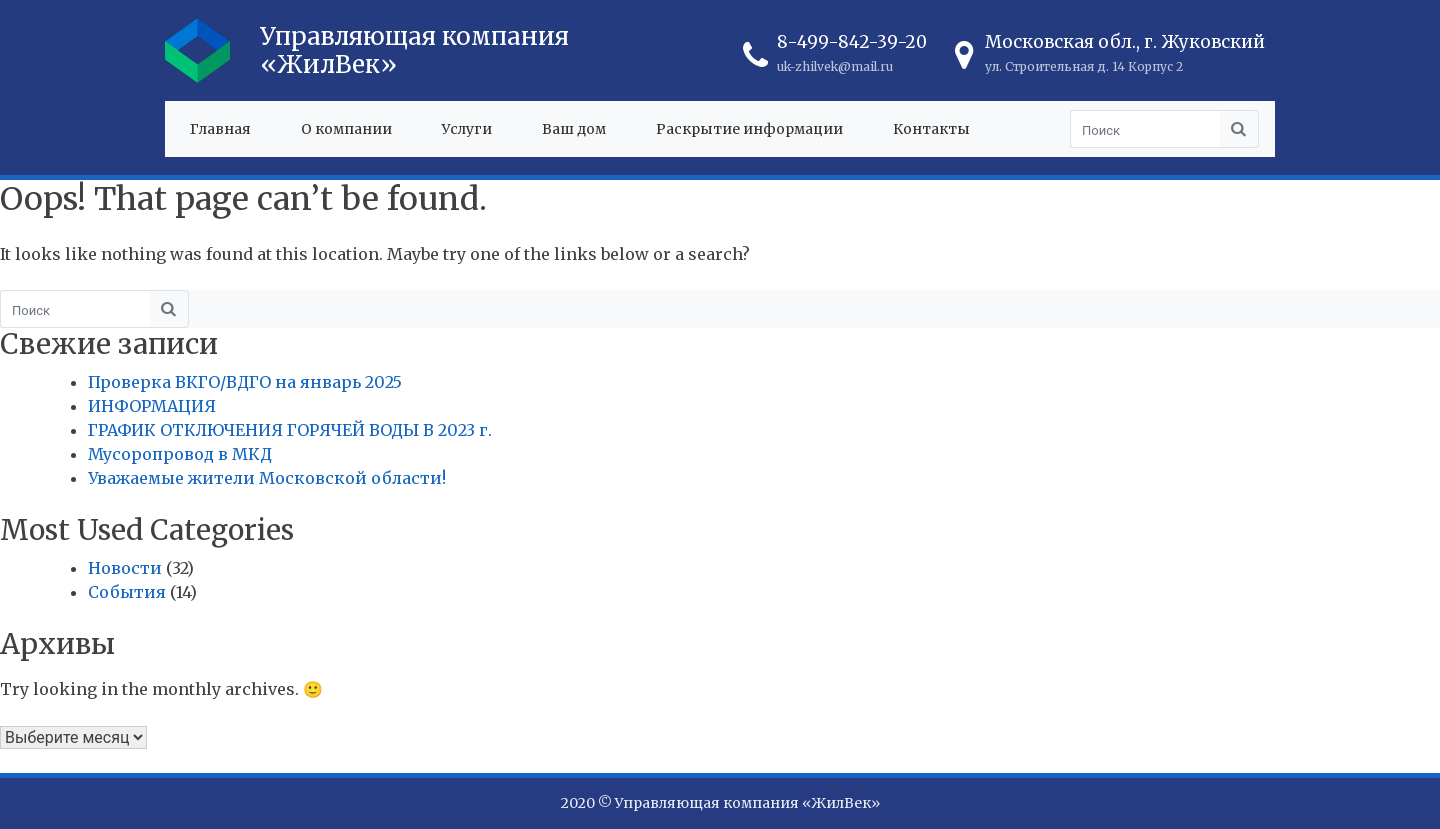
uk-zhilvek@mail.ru (835, 66)
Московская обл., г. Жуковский (1125, 42)
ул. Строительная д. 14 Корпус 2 (1084, 66)
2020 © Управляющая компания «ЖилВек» (720, 803)
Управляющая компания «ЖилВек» (414, 50)
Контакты (931, 129)
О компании (346, 129)
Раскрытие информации (749, 129)
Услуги (467, 129)
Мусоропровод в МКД (180, 454)
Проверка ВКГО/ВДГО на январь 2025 (245, 382)
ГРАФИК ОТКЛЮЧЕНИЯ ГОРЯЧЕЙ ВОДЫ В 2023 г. (290, 430)
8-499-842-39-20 (852, 42)
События (127, 592)
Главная (220, 129)
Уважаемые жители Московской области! (267, 478)
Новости (125, 568)
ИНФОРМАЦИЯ (152, 406)
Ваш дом (574, 129)
